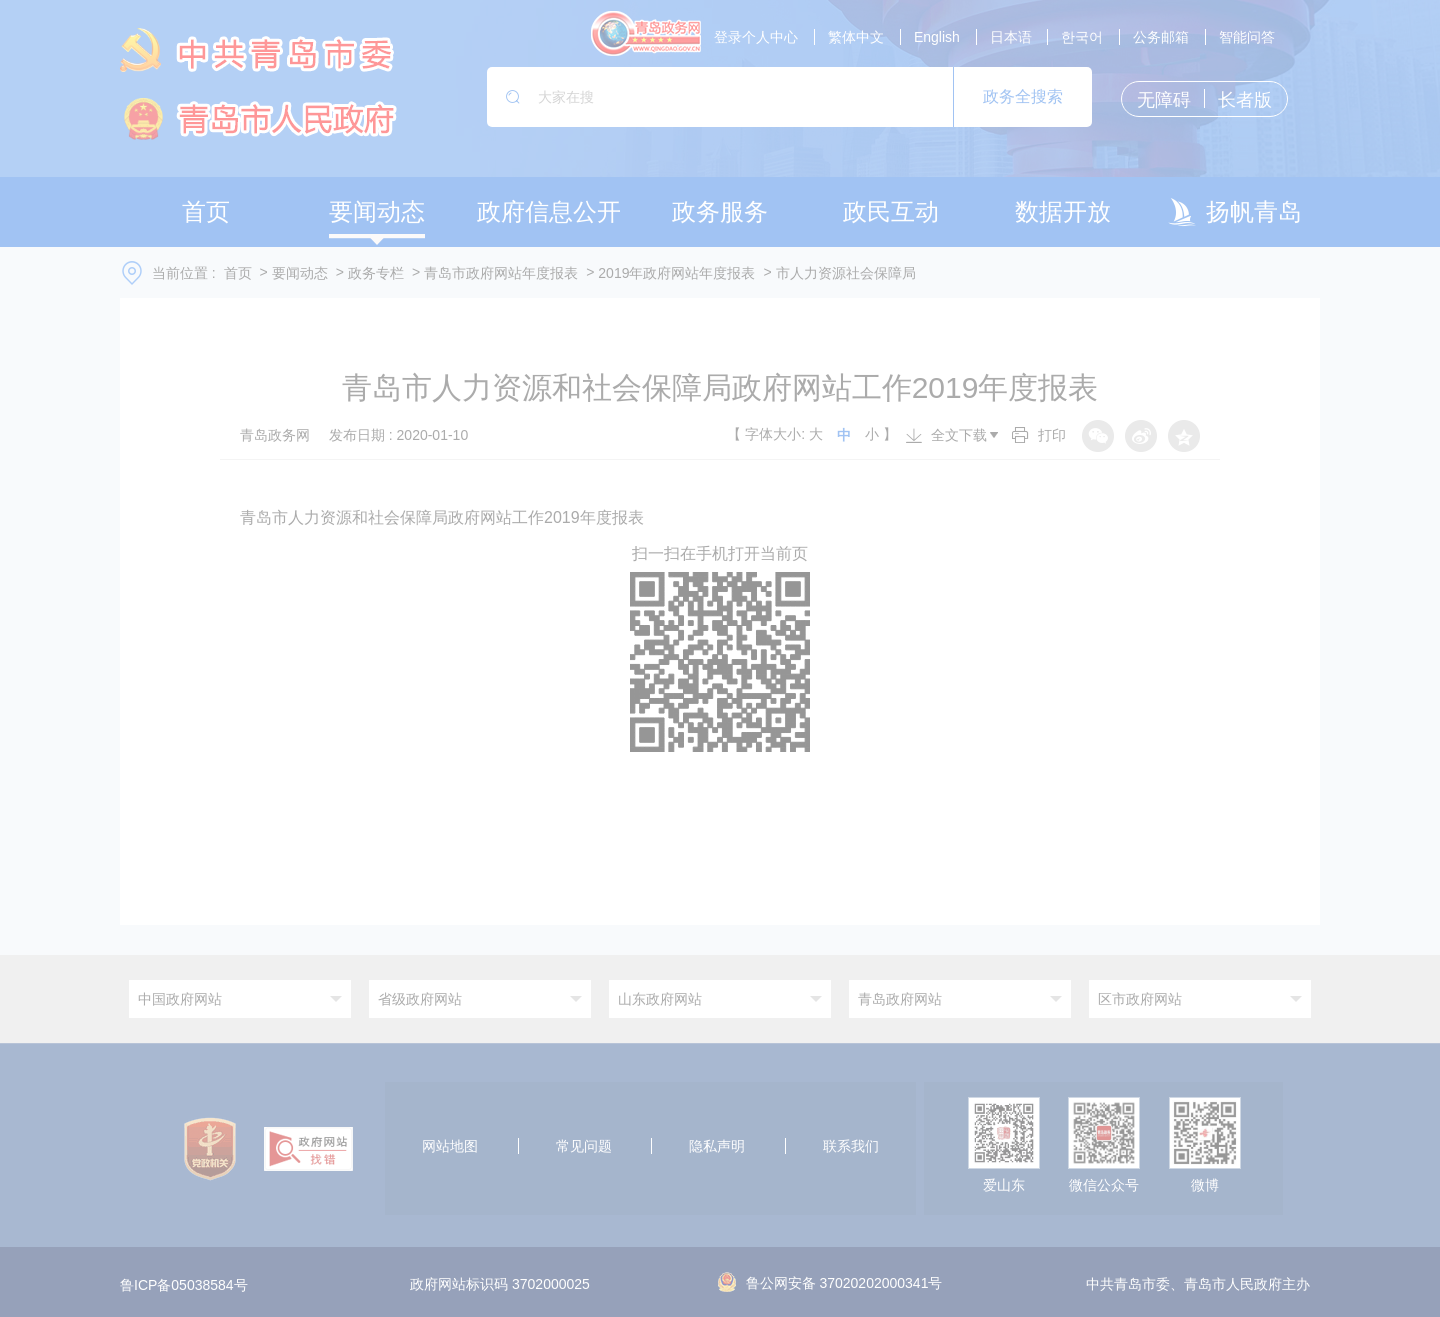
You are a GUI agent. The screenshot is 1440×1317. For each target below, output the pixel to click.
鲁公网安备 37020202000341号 (830, 1283)
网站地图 (450, 1146)
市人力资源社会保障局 (846, 273)
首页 (238, 273)
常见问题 (584, 1146)
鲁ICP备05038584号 (184, 1285)
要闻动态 (300, 273)
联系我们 (851, 1146)
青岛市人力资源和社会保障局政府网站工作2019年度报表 (442, 517)
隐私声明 (717, 1146)
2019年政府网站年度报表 (676, 273)
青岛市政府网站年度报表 (501, 273)
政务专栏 (376, 273)
